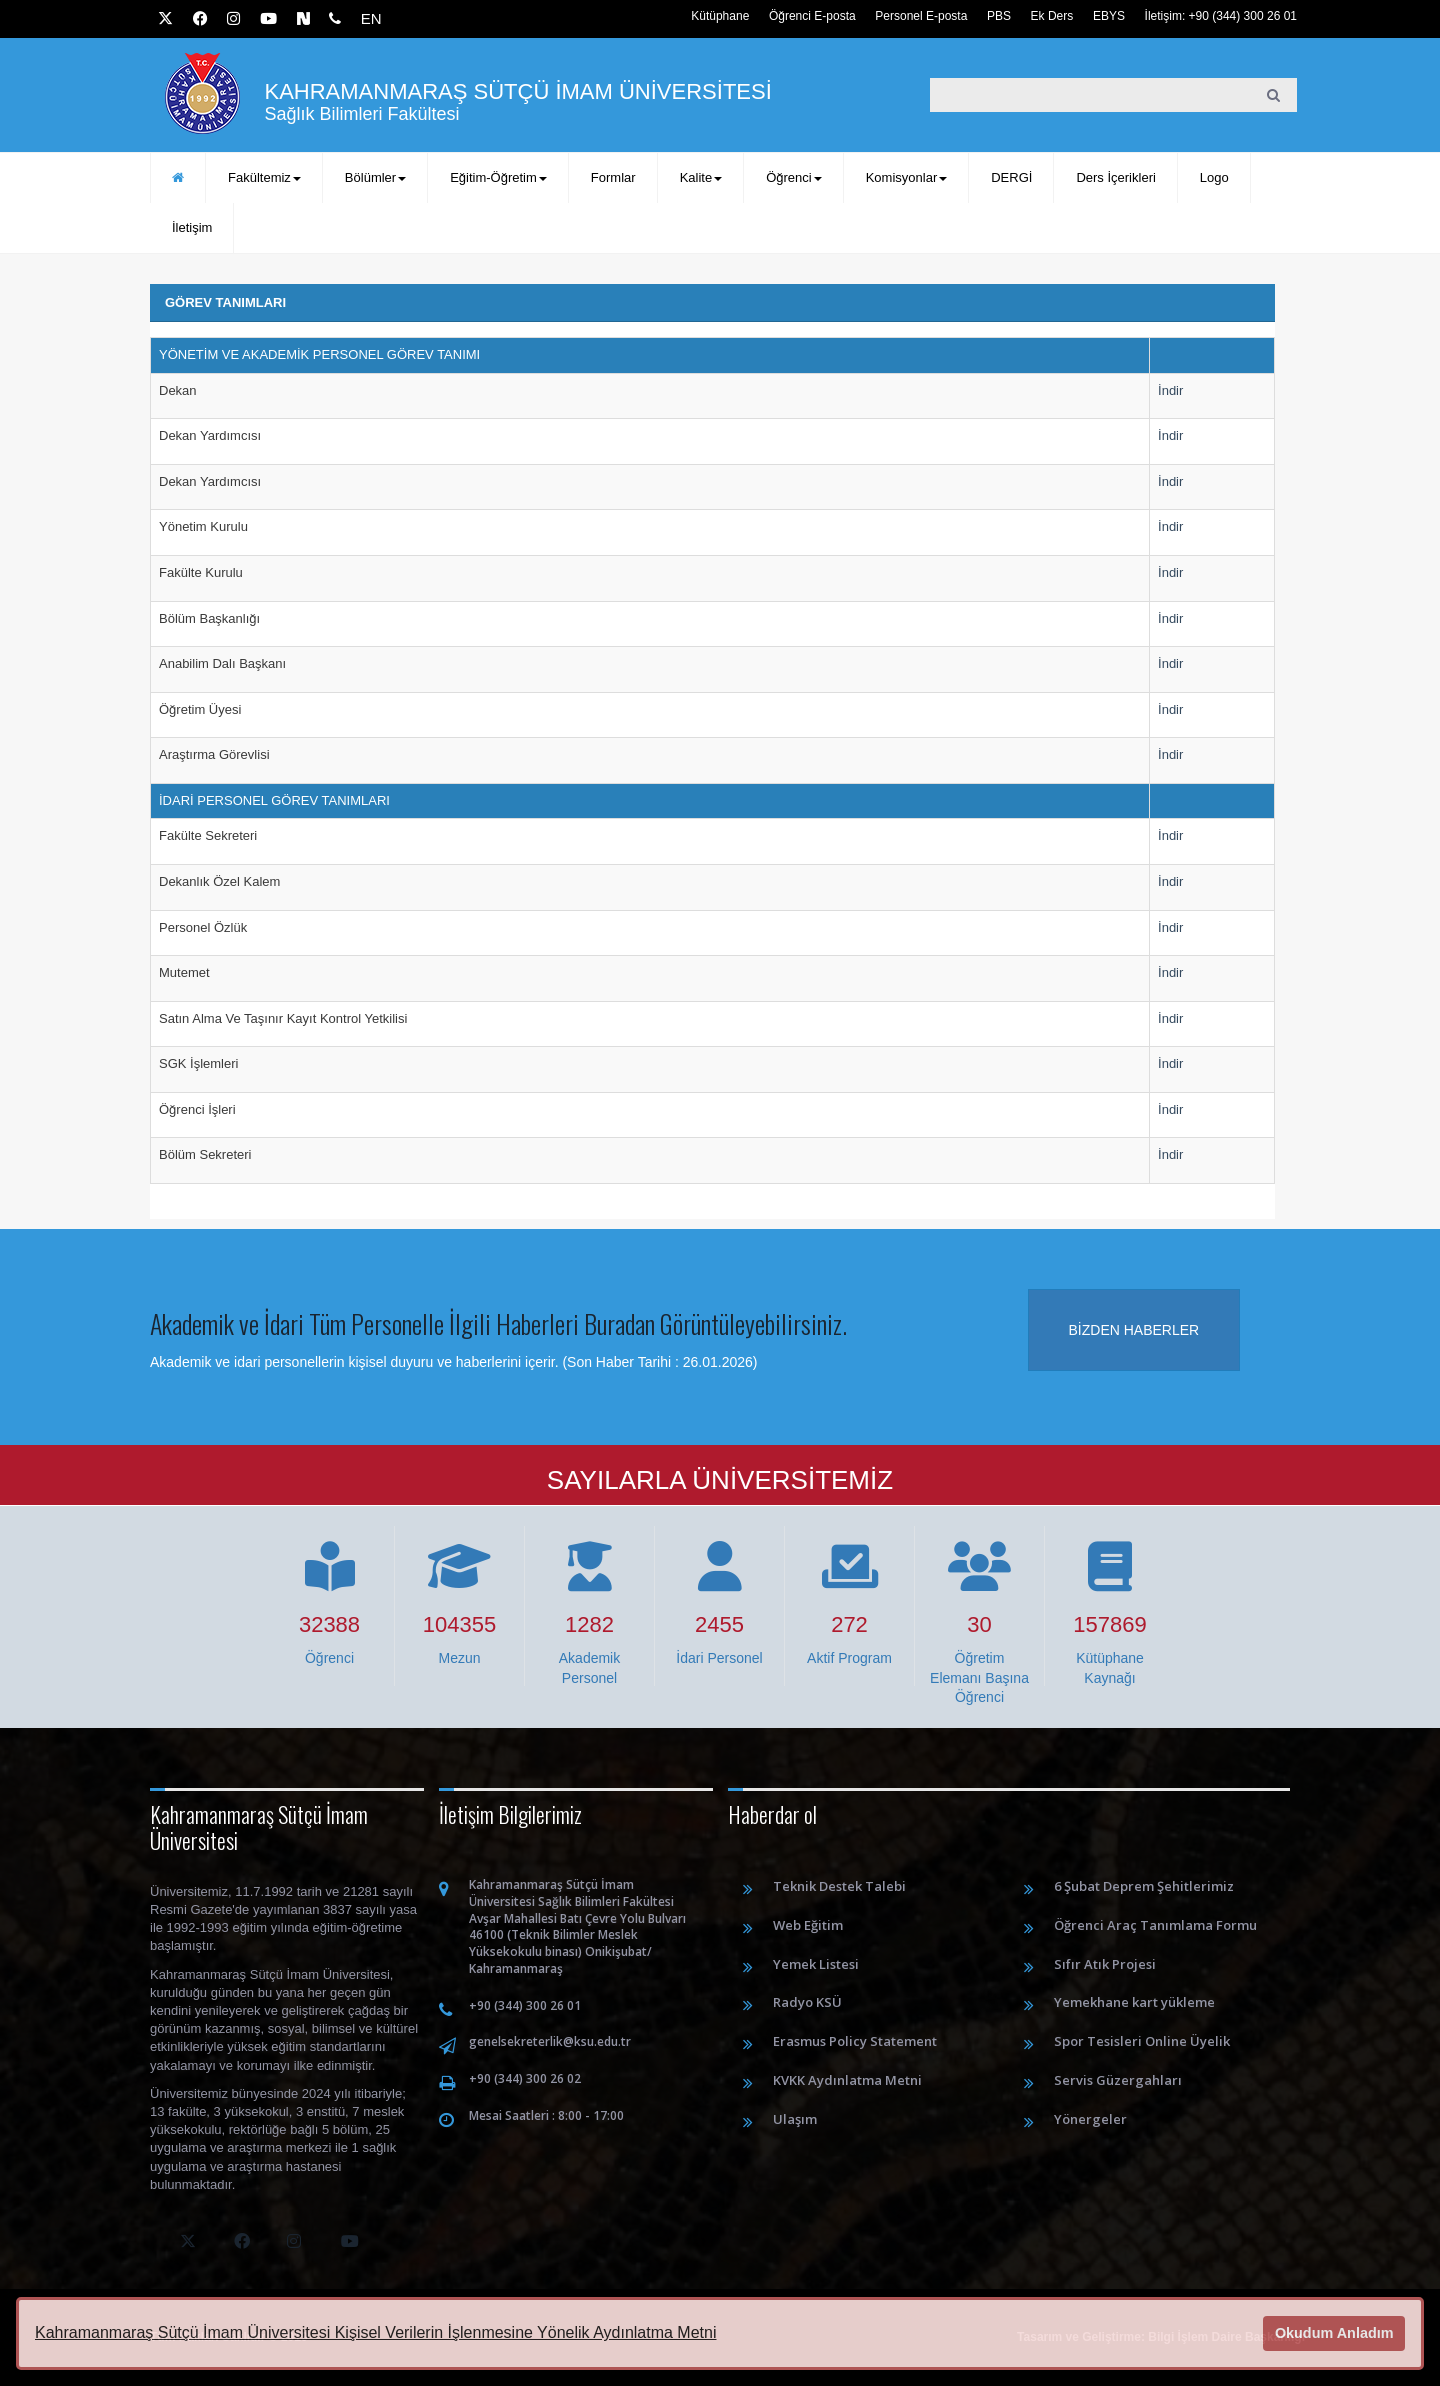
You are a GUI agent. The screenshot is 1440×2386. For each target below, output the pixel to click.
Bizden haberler (1134, 1330)
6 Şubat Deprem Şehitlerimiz (1144, 1886)
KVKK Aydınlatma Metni (847, 2080)
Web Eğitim (808, 1925)
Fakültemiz (264, 177)
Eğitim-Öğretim (498, 177)
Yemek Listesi (816, 1964)
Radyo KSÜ (807, 2002)
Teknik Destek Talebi (839, 1886)
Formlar (613, 177)
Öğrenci (794, 177)
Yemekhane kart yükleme (1134, 2002)
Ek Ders (1052, 16)
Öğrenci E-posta (812, 16)
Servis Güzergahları (1118, 2080)
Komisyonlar (907, 177)
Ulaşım (795, 2119)
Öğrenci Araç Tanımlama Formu (1155, 1925)
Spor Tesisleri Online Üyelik (1142, 2041)
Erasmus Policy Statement (855, 2041)
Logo (1214, 177)
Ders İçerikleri (1115, 177)
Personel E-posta (921, 16)
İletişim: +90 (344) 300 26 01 (1221, 16)
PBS (999, 16)
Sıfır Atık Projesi (1105, 1964)
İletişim (192, 227)
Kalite (701, 177)
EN (371, 18)
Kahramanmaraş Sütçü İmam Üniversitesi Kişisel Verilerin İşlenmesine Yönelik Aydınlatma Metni (375, 2332)
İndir (1170, 390)
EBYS (1109, 16)
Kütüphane (720, 16)
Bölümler (375, 177)
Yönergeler (1090, 2119)
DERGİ (1011, 177)
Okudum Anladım (1334, 2333)
